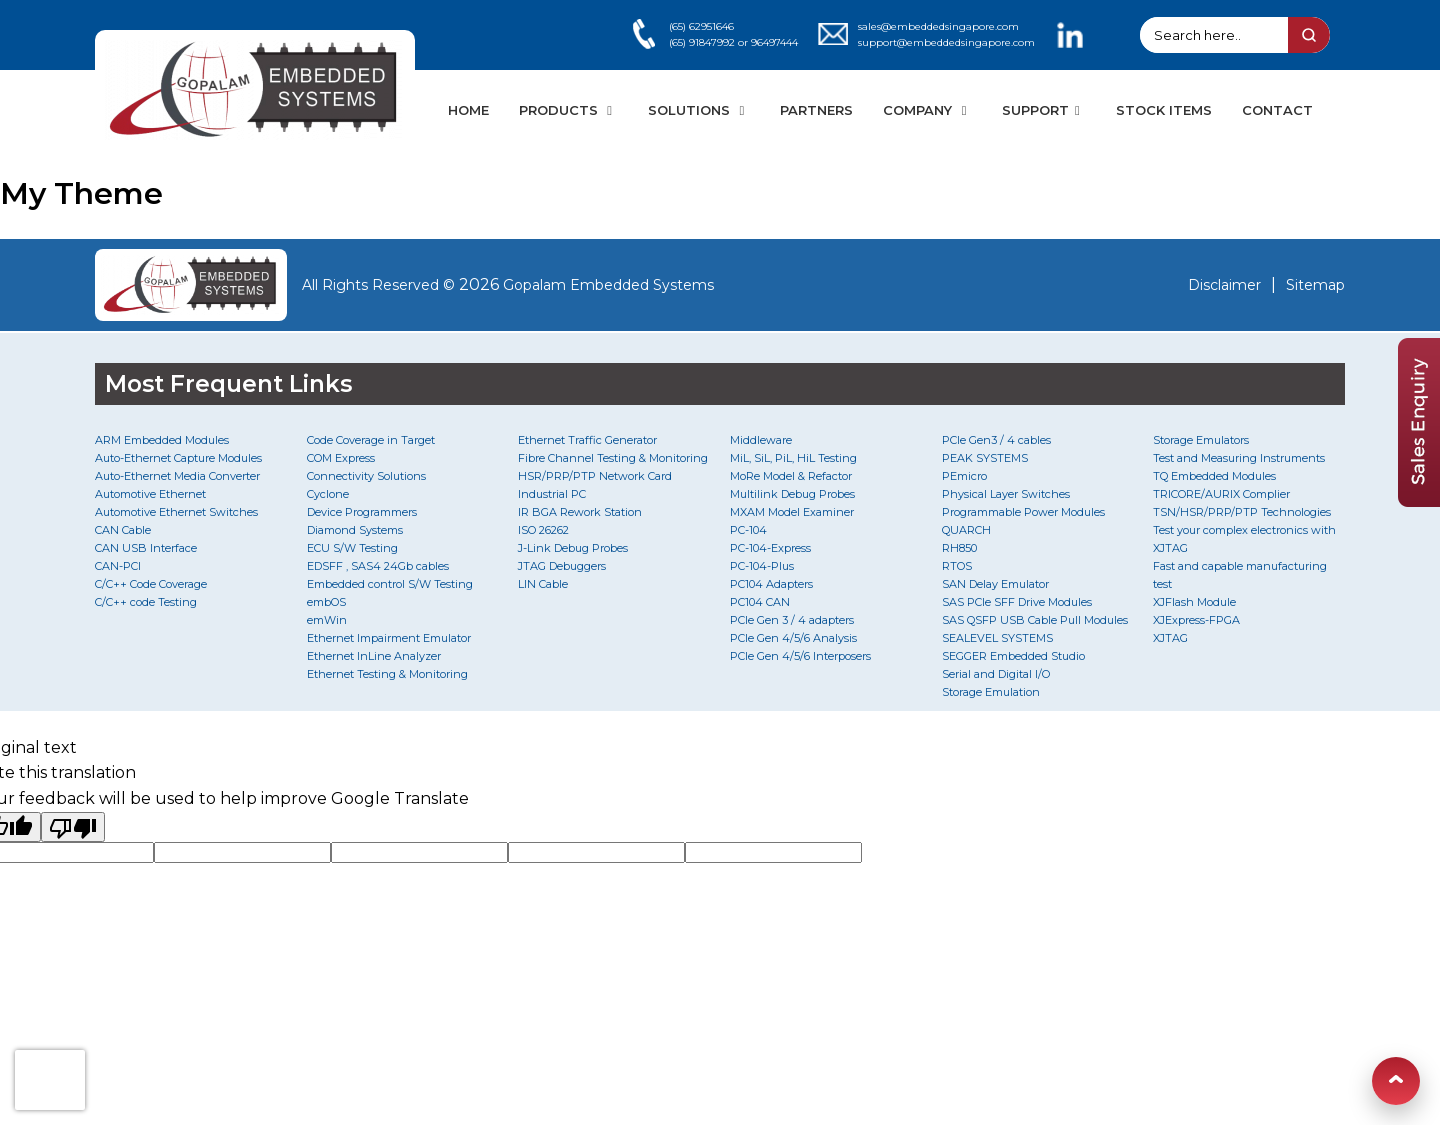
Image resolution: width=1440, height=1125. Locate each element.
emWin (327, 620)
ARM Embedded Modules (162, 440)
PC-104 (748, 530)
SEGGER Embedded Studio (1013, 656)
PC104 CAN (760, 602)
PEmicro (964, 476)
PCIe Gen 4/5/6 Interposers (800, 656)
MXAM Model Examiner (792, 512)
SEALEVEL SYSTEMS (997, 638)
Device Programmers (362, 512)
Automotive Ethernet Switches (176, 512)
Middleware (761, 440)
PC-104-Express (770, 548)
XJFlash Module (1194, 602)
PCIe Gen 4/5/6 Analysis (793, 638)
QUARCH (966, 530)
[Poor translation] (73, 827)
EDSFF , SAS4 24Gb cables (378, 566)
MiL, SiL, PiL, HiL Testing (793, 458)
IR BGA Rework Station (580, 512)
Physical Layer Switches (1006, 494)
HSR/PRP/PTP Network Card (595, 476)
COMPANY (927, 110)
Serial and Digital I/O (996, 674)
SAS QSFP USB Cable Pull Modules (1035, 620)
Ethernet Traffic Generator (587, 440)
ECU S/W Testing (352, 548)
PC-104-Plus (762, 566)
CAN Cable (123, 530)
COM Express (341, 458)
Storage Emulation (991, 692)
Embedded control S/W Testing (390, 584)
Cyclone (328, 494)
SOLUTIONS (699, 110)
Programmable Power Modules (1023, 512)
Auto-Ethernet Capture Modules (178, 458)
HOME (468, 110)
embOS (326, 602)
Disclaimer (1224, 285)
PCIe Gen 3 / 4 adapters (792, 620)
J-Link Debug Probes (573, 548)
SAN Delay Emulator (995, 584)
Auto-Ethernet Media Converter (177, 476)
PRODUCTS (568, 110)
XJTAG (1170, 638)
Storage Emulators (1201, 440)
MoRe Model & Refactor (791, 476)
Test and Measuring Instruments (1239, 458)
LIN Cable (543, 584)
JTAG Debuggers (562, 566)
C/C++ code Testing (146, 602)
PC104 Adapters (771, 584)
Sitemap (1315, 285)
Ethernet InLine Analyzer (374, 656)
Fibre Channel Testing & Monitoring (613, 458)
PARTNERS (816, 110)
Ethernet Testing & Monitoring (387, 674)
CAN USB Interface (146, 548)
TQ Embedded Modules (1214, 476)
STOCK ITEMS (1164, 110)
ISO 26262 (543, 530)
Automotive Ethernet (150, 494)
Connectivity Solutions (366, 476)
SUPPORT (1043, 110)
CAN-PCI (118, 566)
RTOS (957, 566)
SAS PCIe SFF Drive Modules (1017, 602)
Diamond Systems (355, 530)
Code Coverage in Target (371, 440)
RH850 (959, 548)
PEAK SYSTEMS (985, 458)
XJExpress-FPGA (1196, 620)
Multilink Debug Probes (792, 494)
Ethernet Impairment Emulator (389, 638)
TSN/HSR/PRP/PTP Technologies (1242, 512)
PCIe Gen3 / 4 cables (996, 440)
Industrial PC (552, 494)
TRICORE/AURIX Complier (1221, 494)
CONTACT (1277, 110)
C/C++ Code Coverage (151, 584)
